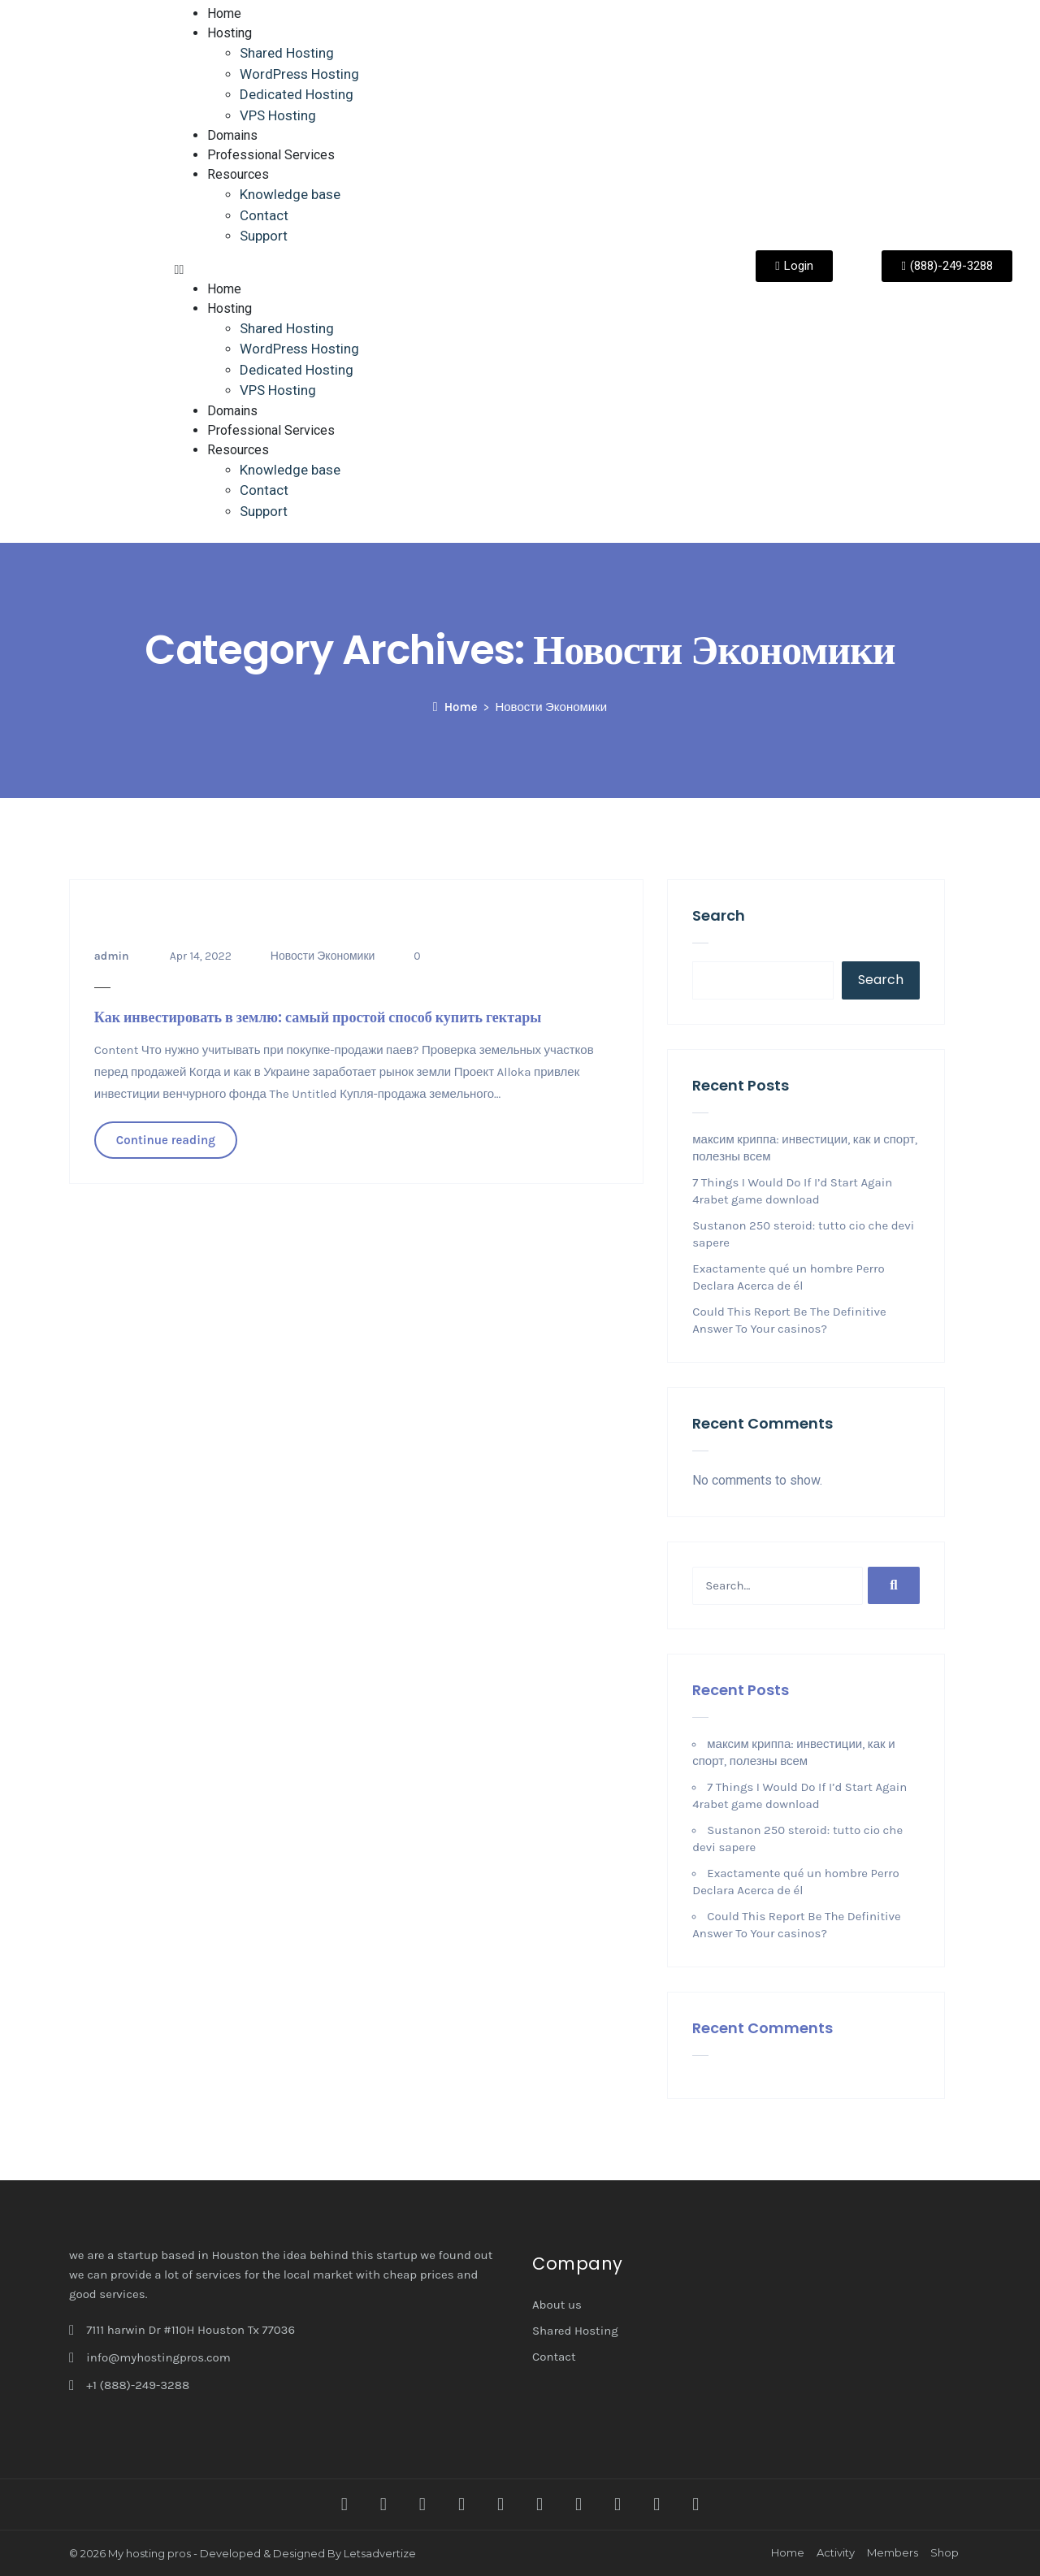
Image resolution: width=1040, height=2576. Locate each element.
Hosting (229, 33)
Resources (238, 174)
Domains (232, 135)
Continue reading (165, 1140)
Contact (264, 215)
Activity (836, 2552)
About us (557, 2304)
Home (224, 13)
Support (264, 236)
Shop (944, 2552)
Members (892, 2552)
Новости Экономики (323, 956)
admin (111, 956)
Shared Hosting (287, 53)
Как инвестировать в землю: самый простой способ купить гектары (318, 1017)
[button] (440, 270)
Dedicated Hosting (296, 94)
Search (718, 915)
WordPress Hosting (299, 74)
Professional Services (271, 155)
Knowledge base (290, 194)
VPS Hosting (278, 115)
